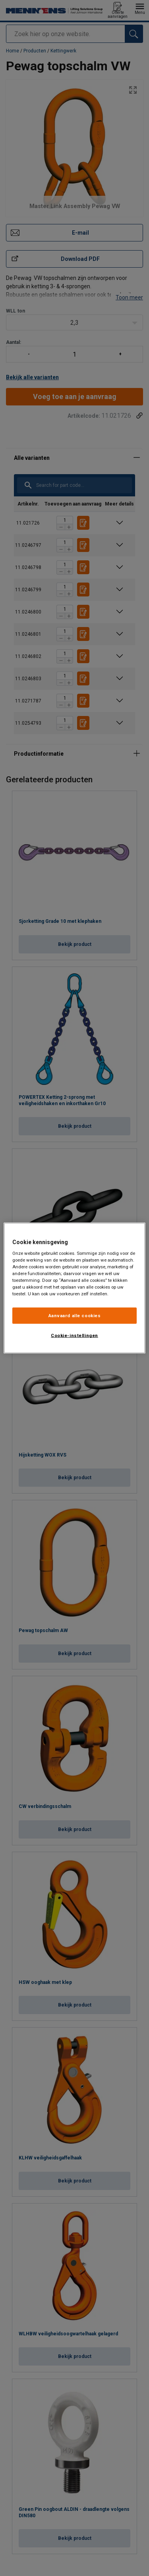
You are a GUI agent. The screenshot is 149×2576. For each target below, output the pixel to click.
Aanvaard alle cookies (74, 1315)
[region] (74, 1288)
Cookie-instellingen (74, 1335)
